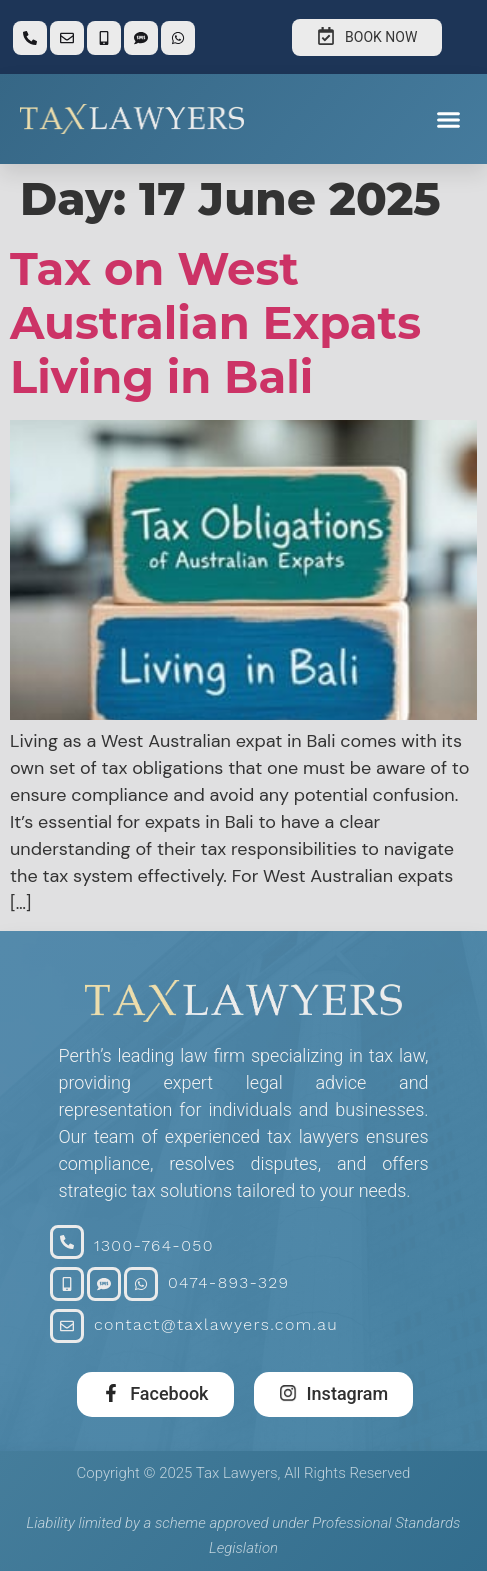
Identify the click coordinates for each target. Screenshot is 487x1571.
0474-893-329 (228, 1282)
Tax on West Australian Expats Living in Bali (215, 322)
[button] (449, 119)
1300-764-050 (154, 1245)
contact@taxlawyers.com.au (216, 1324)
